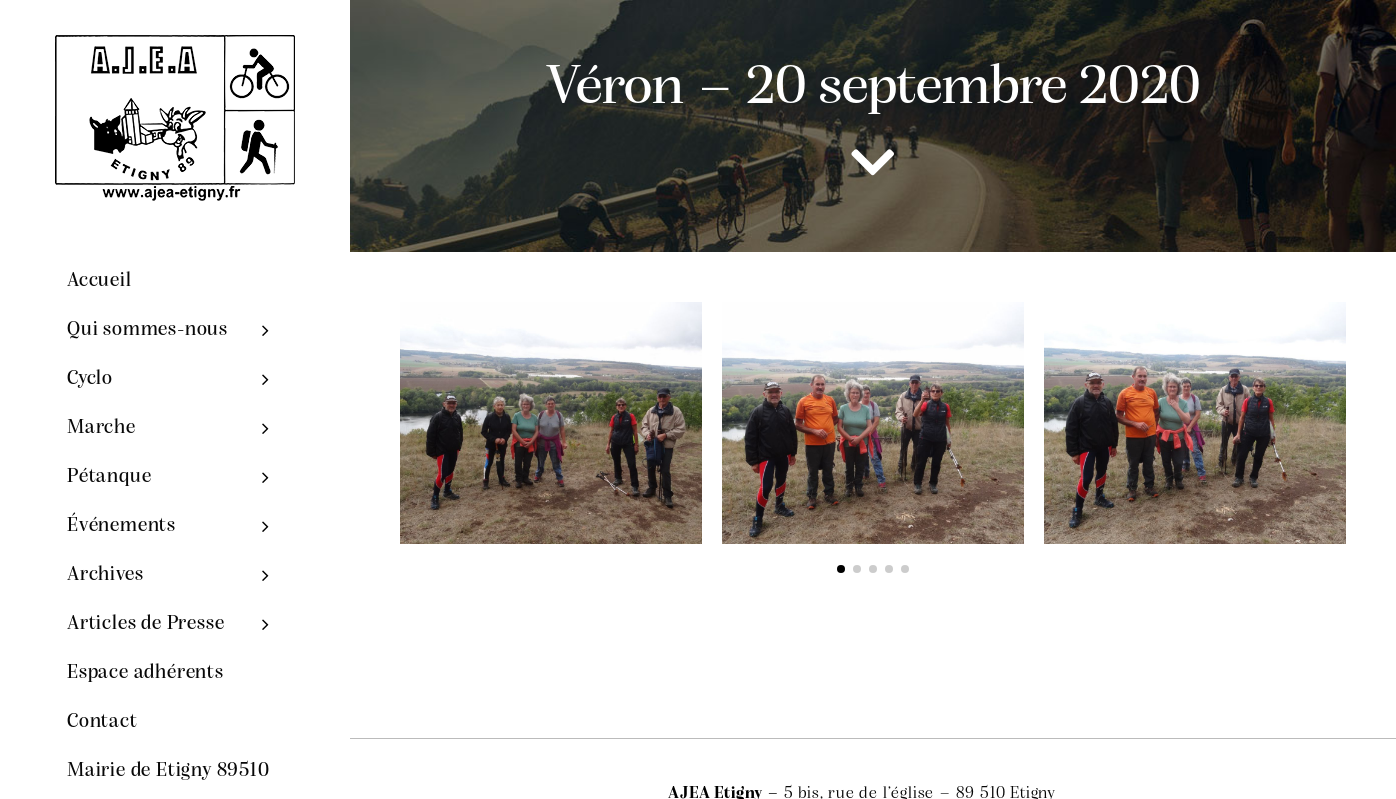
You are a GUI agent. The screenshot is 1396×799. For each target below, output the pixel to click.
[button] (841, 569)
